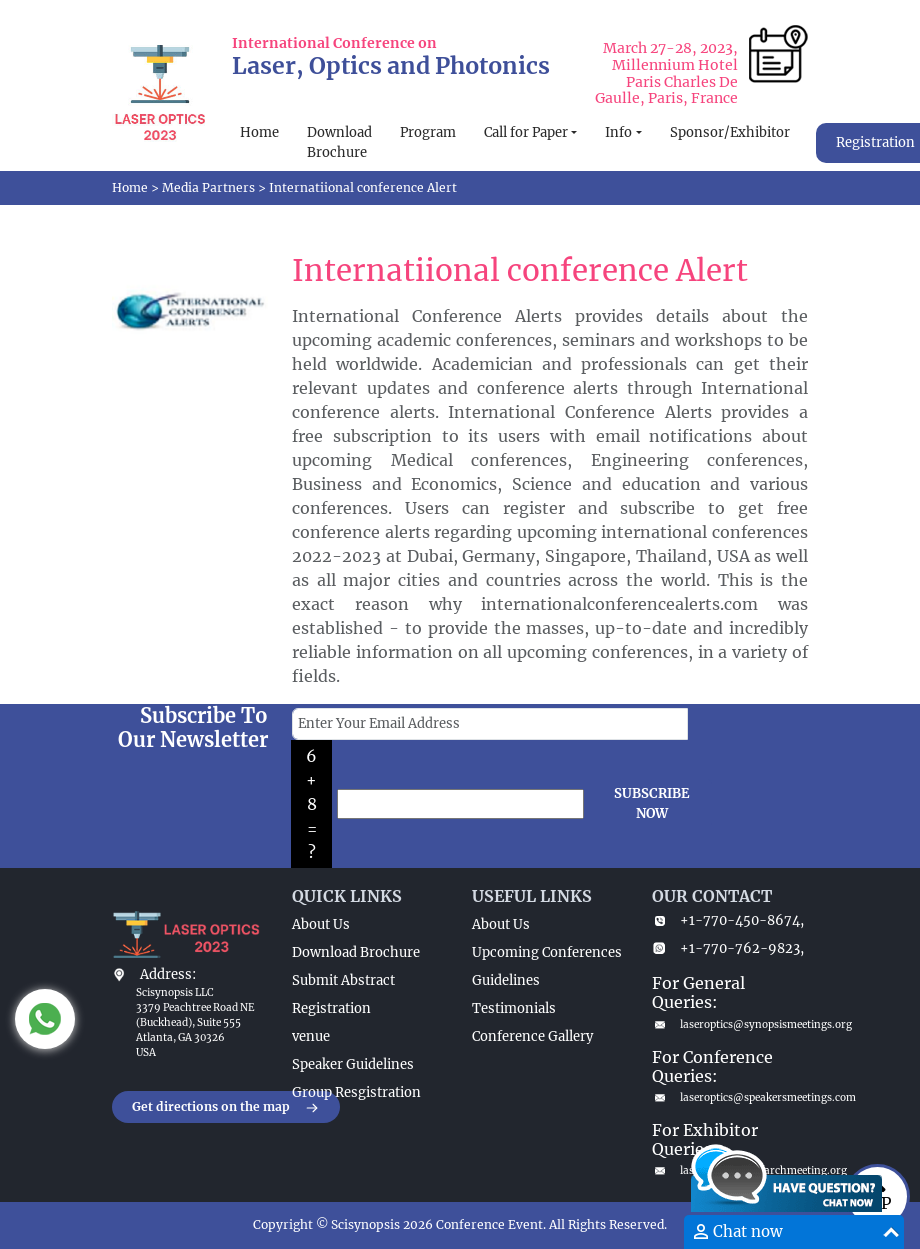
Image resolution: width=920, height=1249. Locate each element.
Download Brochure (339, 142)
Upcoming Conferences (547, 952)
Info (618, 132)
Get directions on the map (226, 1108)
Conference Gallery (532, 1036)
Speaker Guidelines (353, 1064)
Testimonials (514, 1008)
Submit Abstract (343, 980)
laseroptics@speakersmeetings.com (730, 1097)
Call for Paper (526, 132)
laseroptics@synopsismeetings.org (730, 1024)
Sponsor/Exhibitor (730, 132)
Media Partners (208, 187)
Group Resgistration (356, 1092)
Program (428, 132)
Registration (331, 1008)
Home (259, 132)
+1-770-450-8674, (728, 920)
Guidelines (506, 980)
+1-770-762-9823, (728, 948)
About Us (321, 924)
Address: (168, 974)
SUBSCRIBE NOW (652, 803)
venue (311, 1036)
